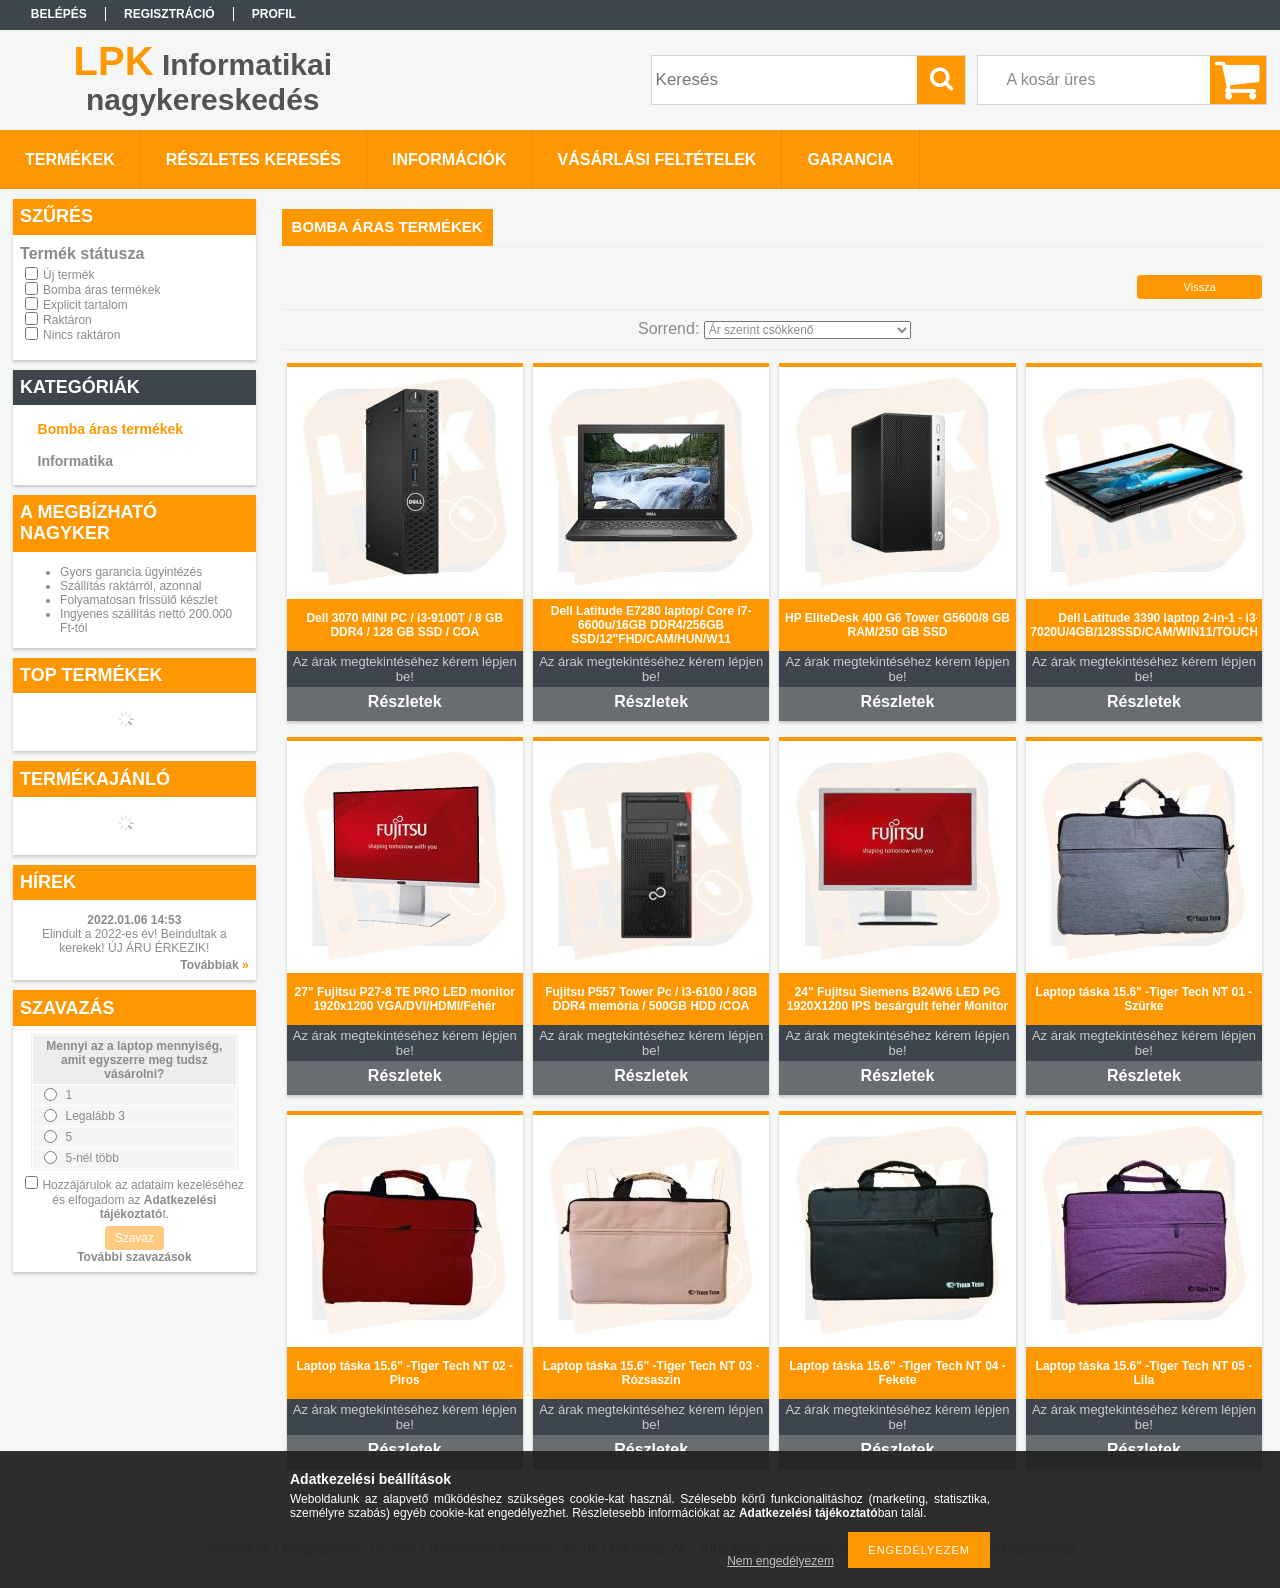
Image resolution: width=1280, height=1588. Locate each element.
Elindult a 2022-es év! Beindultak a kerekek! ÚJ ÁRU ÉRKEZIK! (134, 941)
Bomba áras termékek (101, 290)
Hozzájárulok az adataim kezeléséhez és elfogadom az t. (142, 1199)
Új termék (68, 275)
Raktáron (67, 320)
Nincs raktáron (81, 335)
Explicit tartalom (85, 305)
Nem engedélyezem (780, 1561)
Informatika (75, 461)
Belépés (59, 14)
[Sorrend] (807, 330)
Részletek (405, 701)
